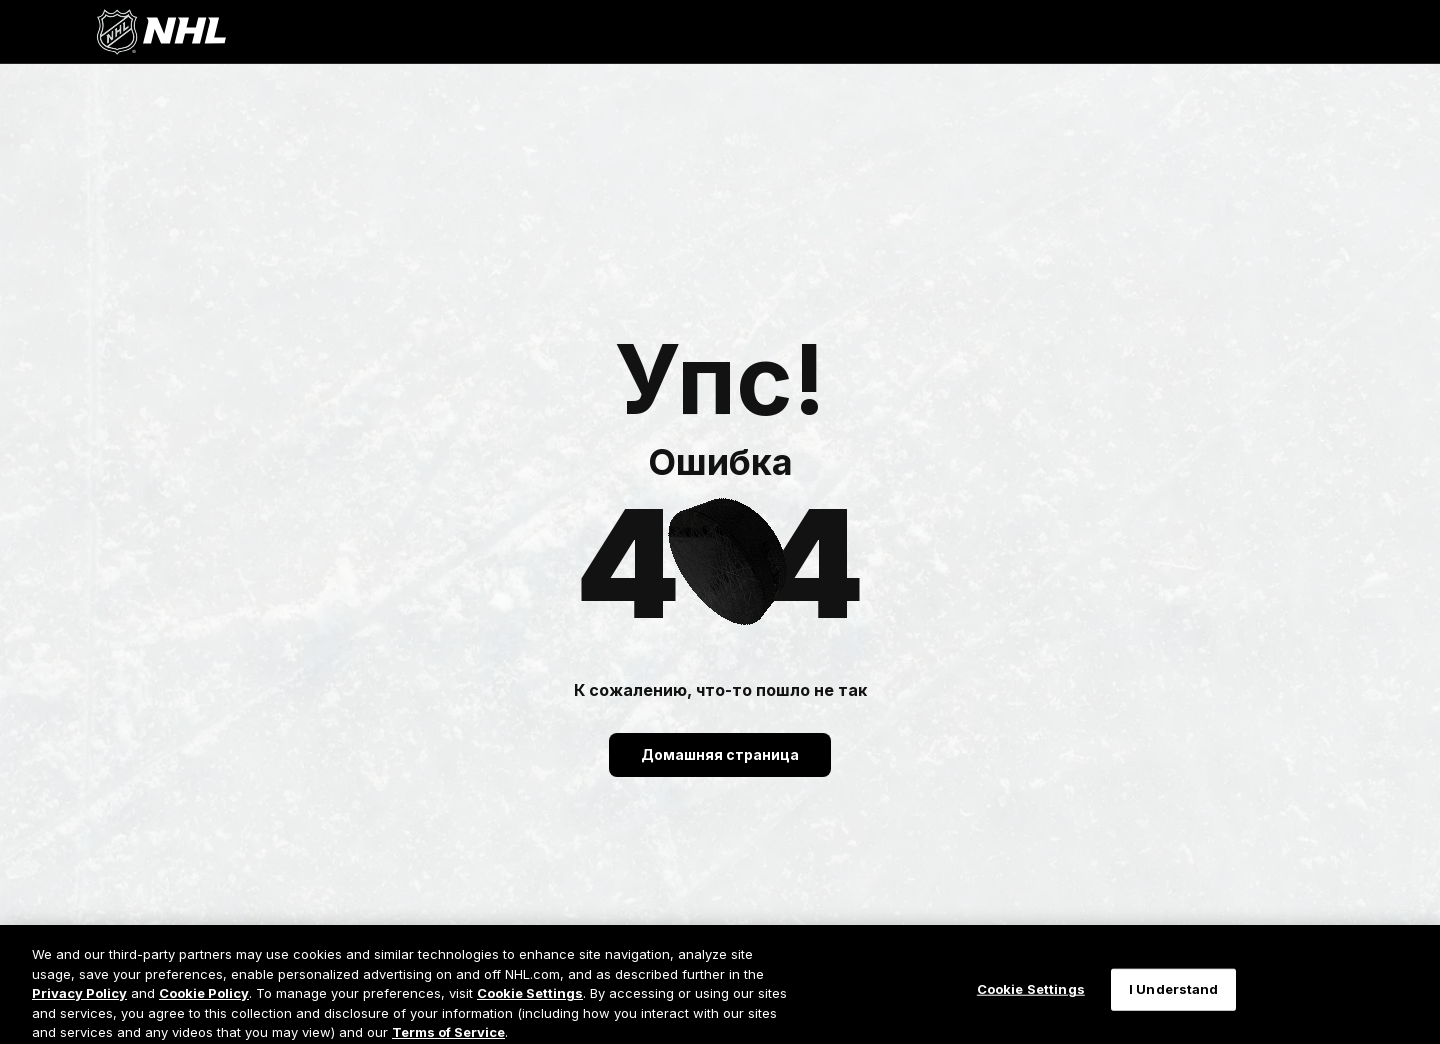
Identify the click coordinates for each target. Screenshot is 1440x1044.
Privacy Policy (79, 1001)
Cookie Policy (204, 1001)
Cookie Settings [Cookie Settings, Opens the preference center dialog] (1031, 998)
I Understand (1174, 998)
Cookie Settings (530, 1001)
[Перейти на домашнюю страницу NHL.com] (161, 32)
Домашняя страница (720, 754)
